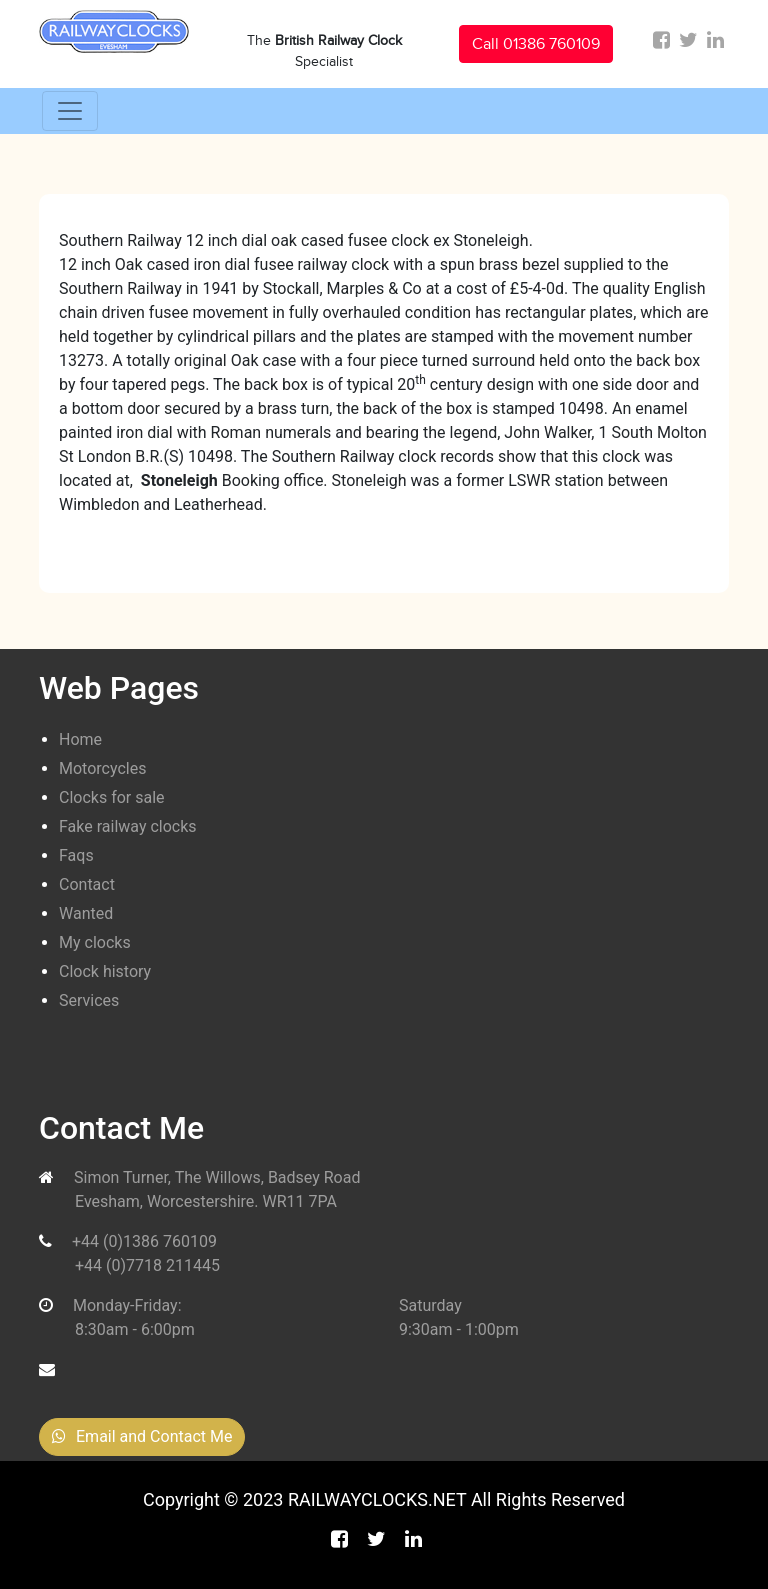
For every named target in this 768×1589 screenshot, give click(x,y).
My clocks (95, 942)
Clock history (105, 971)
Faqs (76, 855)
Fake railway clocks (128, 826)
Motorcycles (102, 768)
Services (89, 1000)
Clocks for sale (112, 797)
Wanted (86, 913)
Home (80, 739)
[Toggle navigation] (70, 111)
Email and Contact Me (142, 1436)
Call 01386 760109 (536, 44)
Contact (87, 884)
